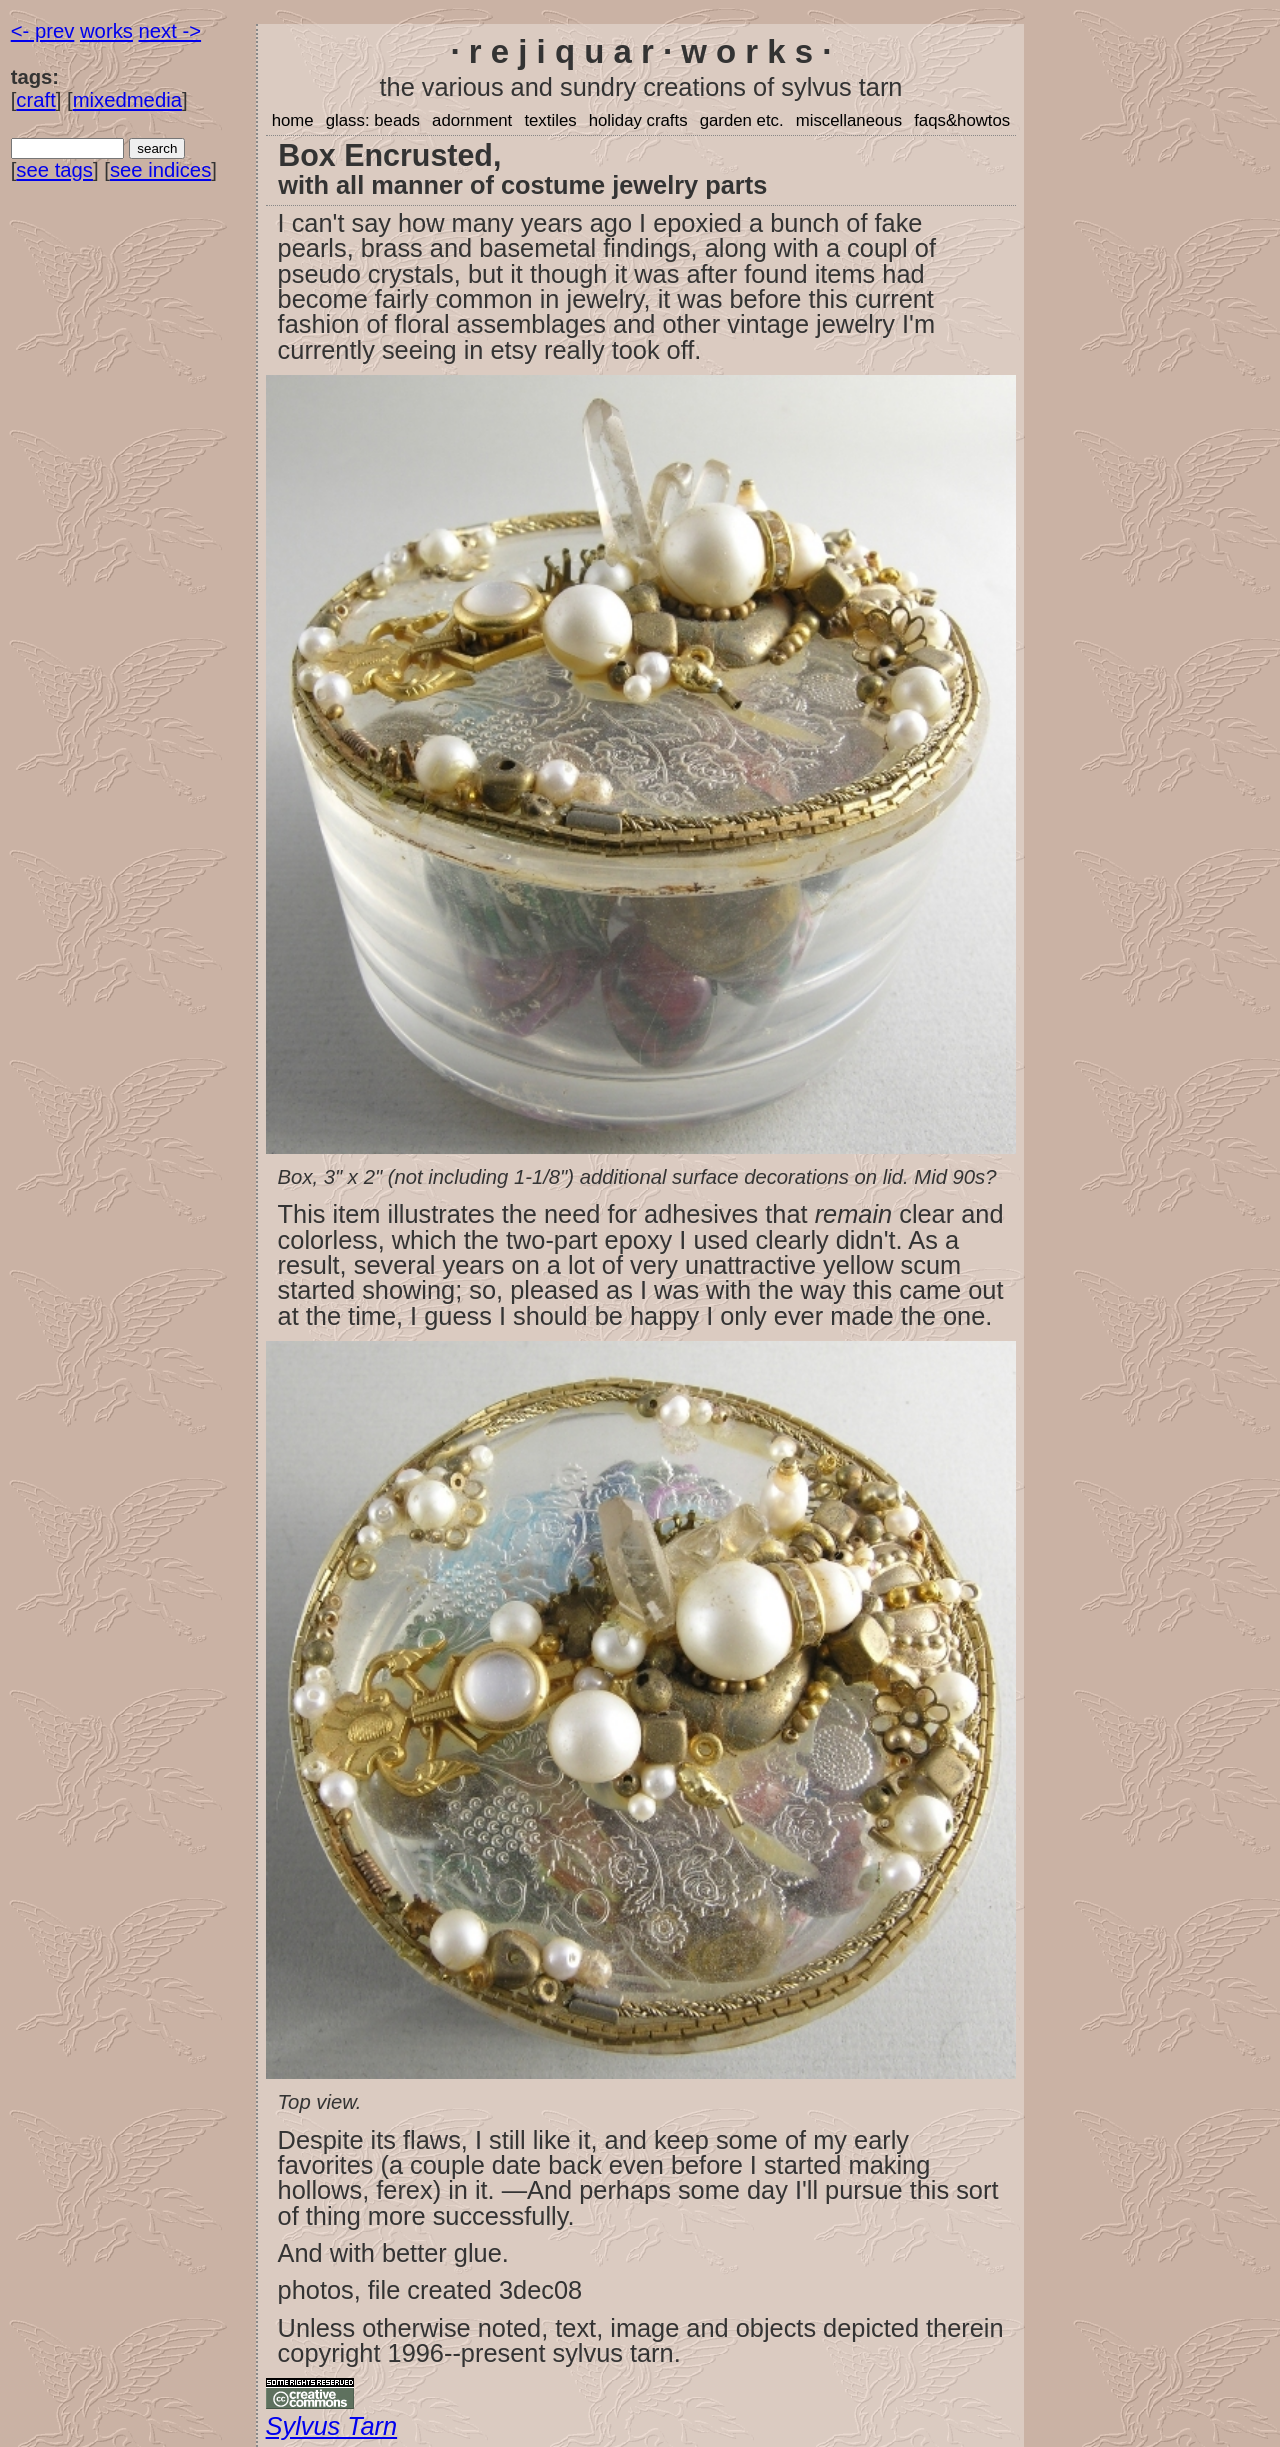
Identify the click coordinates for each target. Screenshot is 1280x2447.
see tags (54, 170)
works (106, 31)
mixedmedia (127, 100)
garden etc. (742, 120)
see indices (160, 170)
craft (35, 100)
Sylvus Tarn (332, 2426)
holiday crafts (638, 120)
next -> (170, 31)
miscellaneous (849, 120)
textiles (550, 120)
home (293, 120)
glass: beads (373, 120)
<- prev (43, 31)
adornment (472, 120)
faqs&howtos (962, 120)
